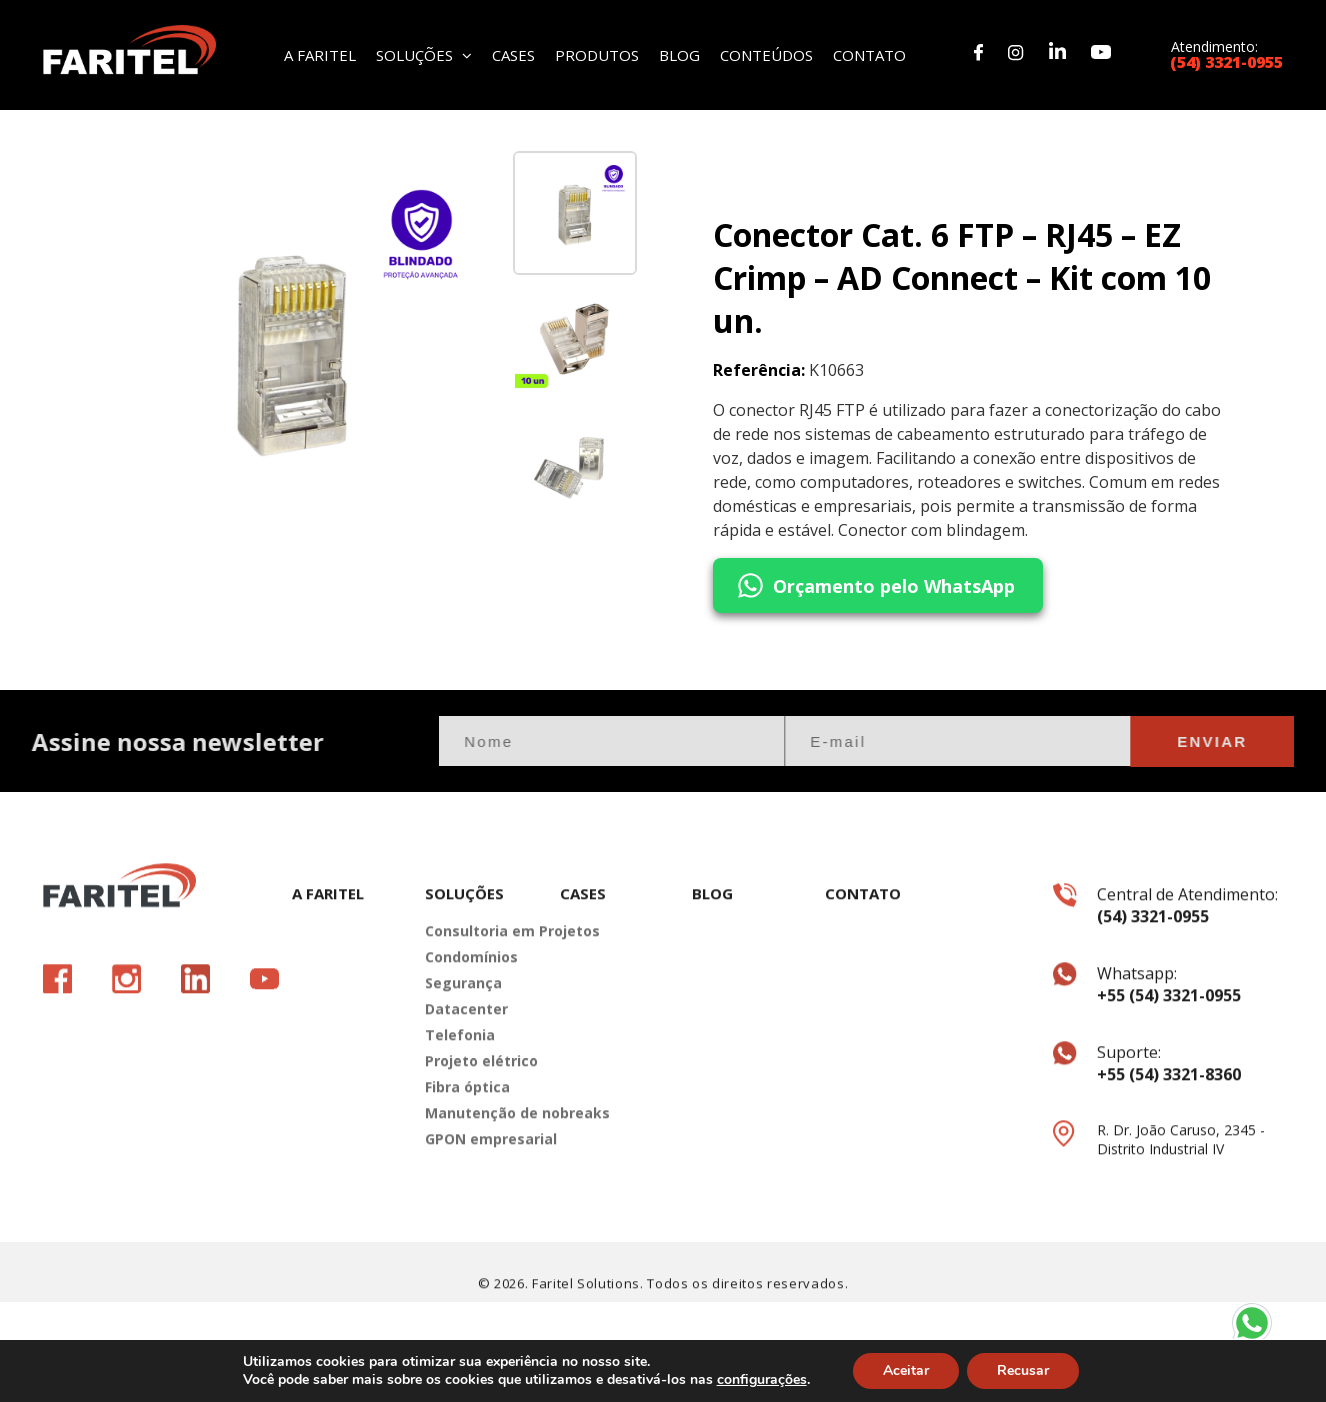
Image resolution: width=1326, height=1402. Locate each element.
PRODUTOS (597, 54)
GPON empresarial (477, 1172)
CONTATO (869, 54)
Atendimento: (1227, 54)
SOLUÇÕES (424, 54)
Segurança (463, 1016)
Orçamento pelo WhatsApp (874, 587)
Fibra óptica (467, 1120)
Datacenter (466, 1042)
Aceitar (906, 1370)
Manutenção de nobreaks (477, 1146)
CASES (513, 54)
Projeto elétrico (477, 1094)
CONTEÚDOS (766, 54)
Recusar (1023, 1370)
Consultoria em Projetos (477, 964)
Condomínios (471, 990)
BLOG (679, 54)
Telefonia (460, 1068)
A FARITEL (320, 54)
